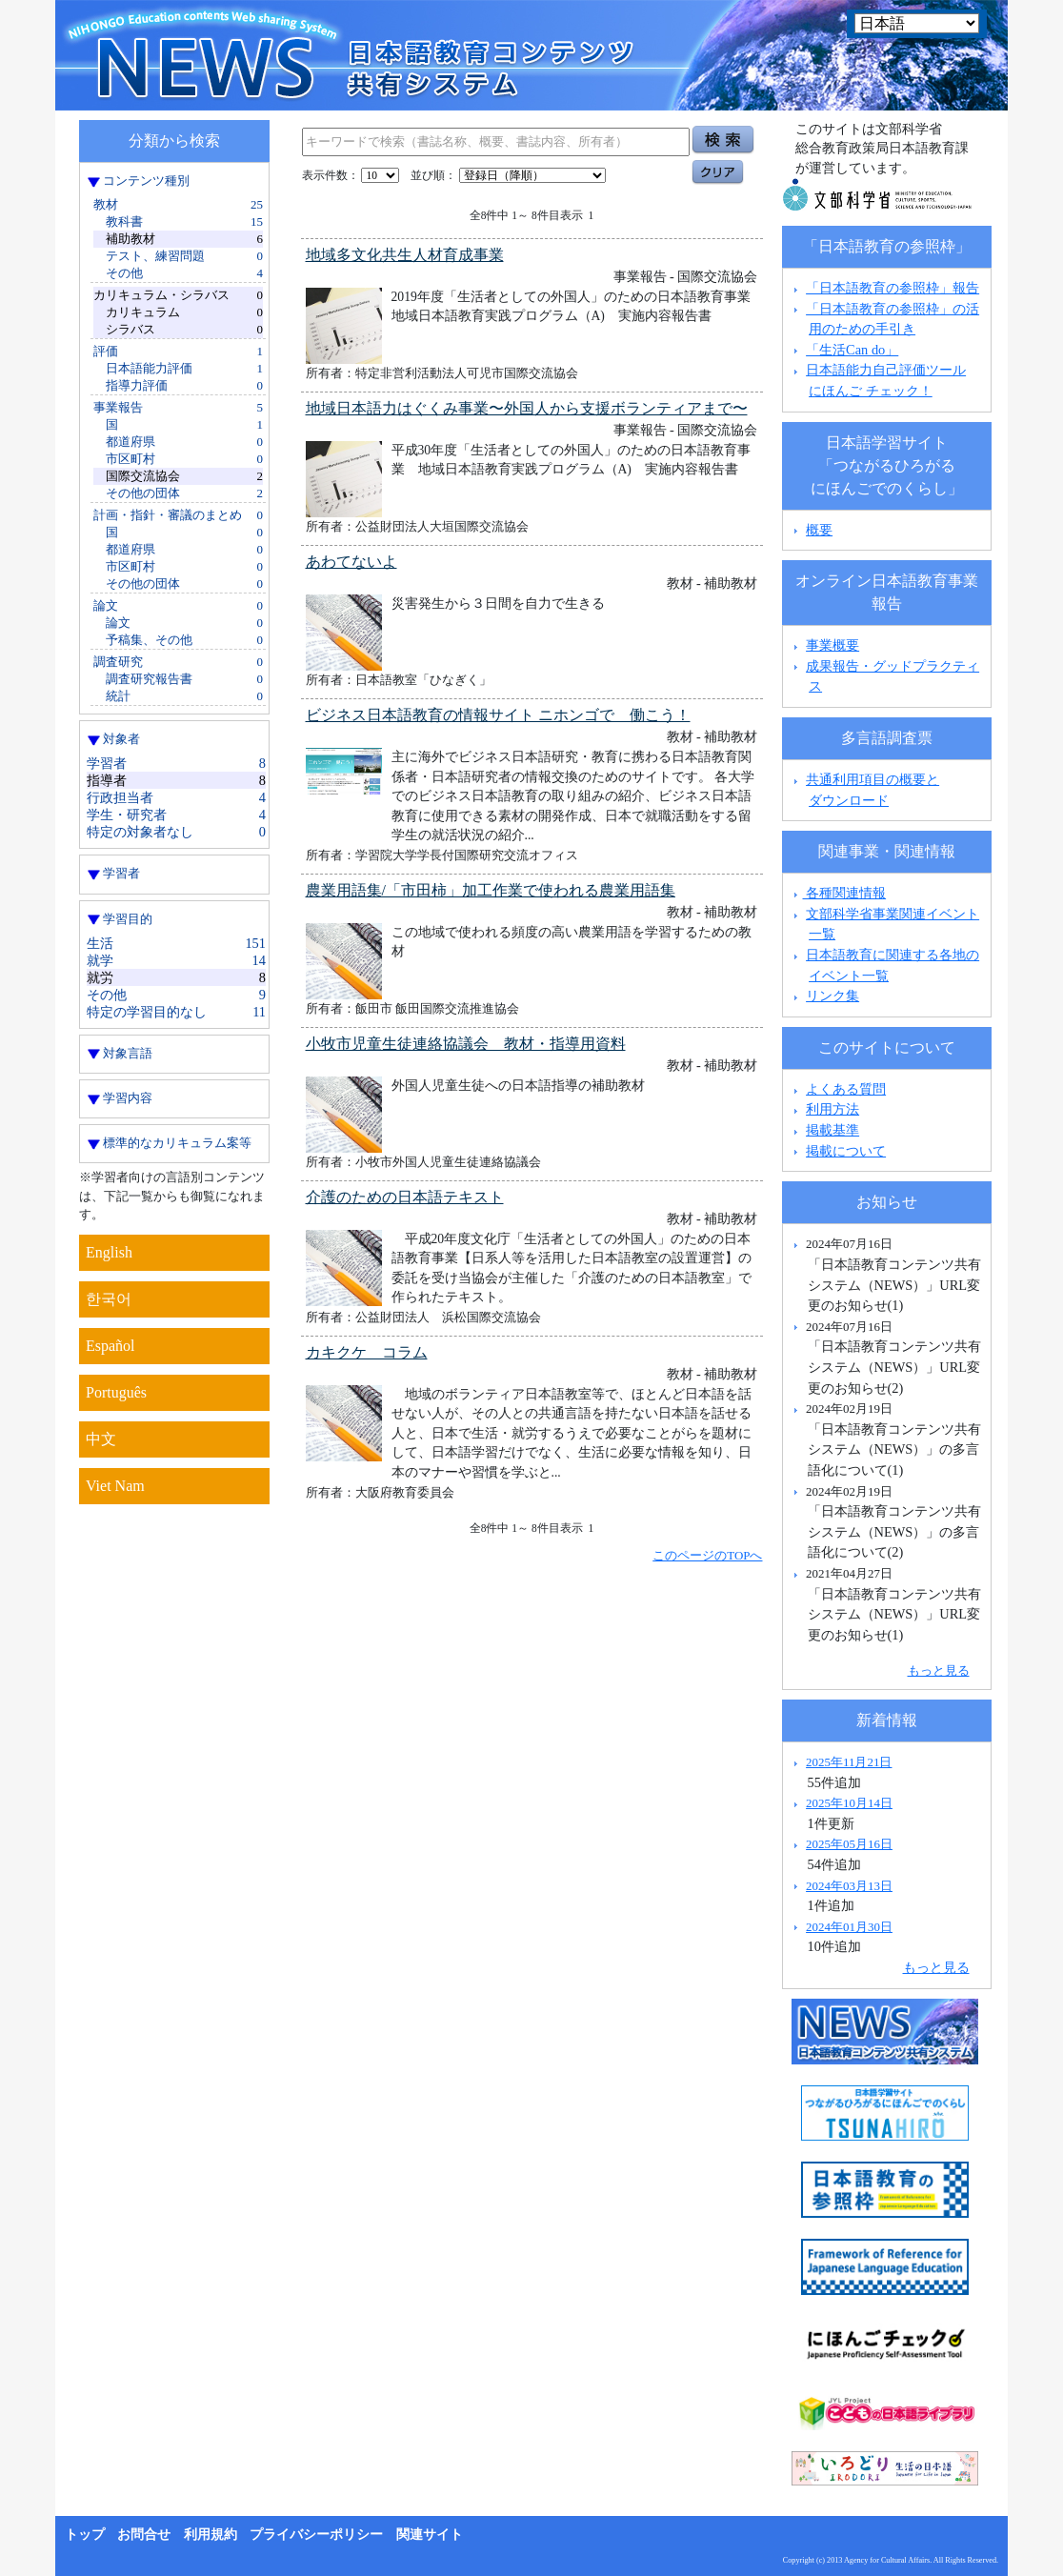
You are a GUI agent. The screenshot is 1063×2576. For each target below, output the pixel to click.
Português (116, 1392)
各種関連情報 (838, 892)
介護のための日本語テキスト (405, 1197)
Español (110, 1346)
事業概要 (832, 645)
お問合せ (143, 2534)
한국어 (108, 1299)
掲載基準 (832, 1129)
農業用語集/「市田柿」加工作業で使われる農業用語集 (490, 890)
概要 (819, 529)
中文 (101, 1439)
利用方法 (832, 1109)
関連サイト (429, 2534)
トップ (85, 2534)
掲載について (846, 1150)
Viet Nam (115, 1486)
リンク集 (832, 995)
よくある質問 (846, 1089)
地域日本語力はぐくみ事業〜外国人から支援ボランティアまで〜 (527, 408)
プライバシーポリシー (316, 2534)
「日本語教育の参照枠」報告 (892, 287)
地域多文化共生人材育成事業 (405, 255)
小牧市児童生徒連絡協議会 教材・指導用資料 (466, 1044)
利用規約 (210, 2534)
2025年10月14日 (849, 1803)
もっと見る (939, 1670)
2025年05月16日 (849, 1844)
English (109, 1252)
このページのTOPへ (707, 1555)
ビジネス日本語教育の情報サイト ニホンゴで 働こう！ (498, 715)
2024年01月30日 (849, 1927)
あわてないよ (351, 561)
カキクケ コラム (367, 1352)
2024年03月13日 (849, 1886)
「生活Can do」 (852, 349)
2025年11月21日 (849, 1762)
